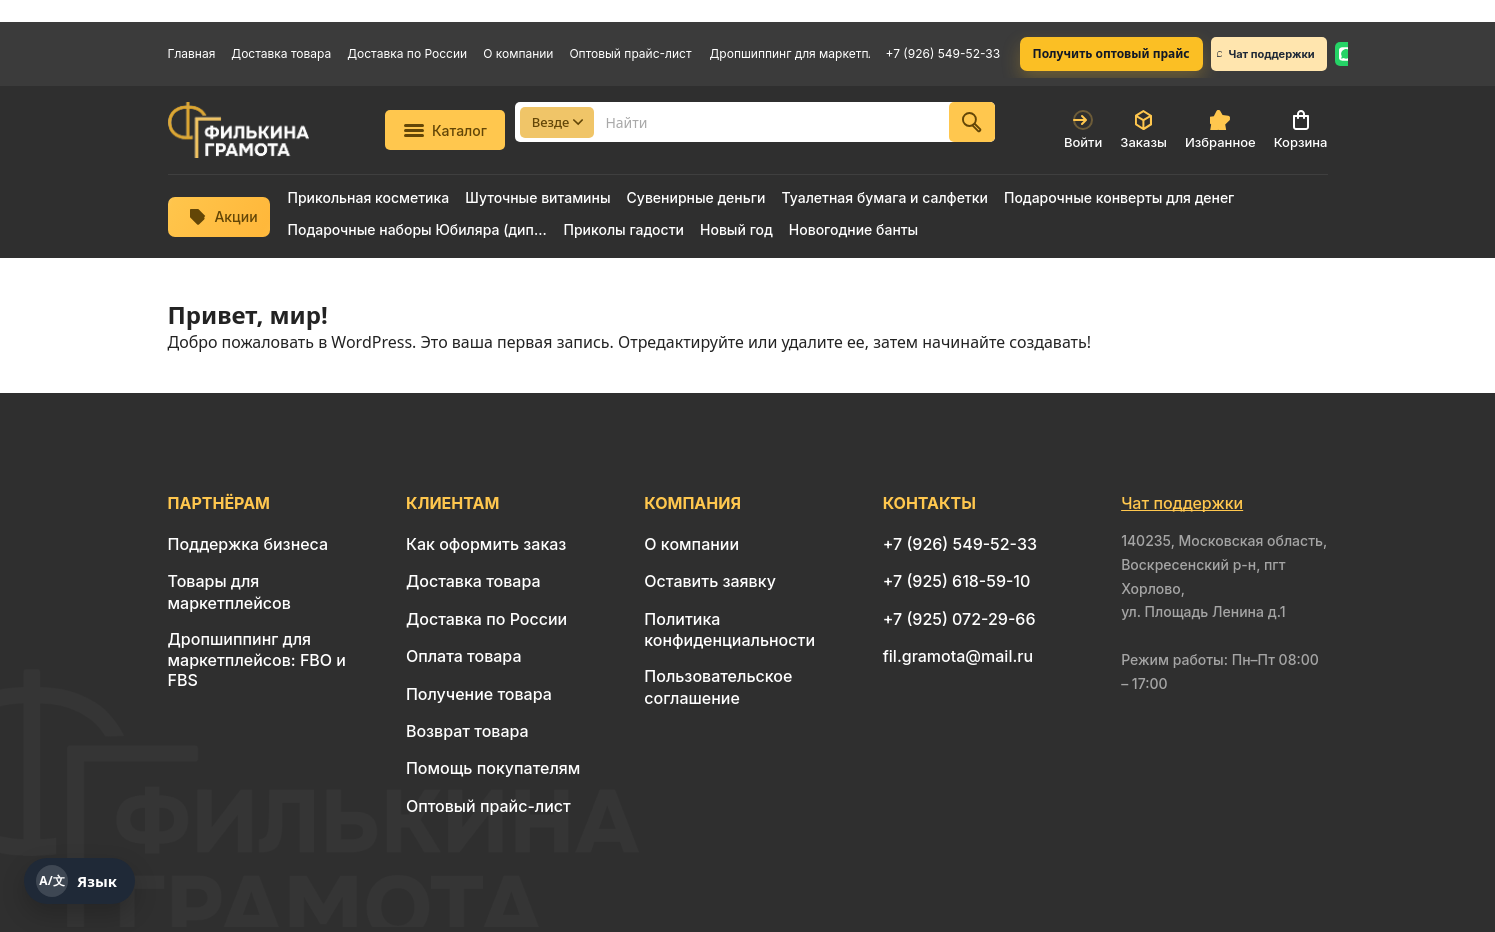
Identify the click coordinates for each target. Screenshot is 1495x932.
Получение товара (479, 694)
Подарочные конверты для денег (1119, 198)
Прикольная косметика (369, 198)
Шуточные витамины (537, 198)
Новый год (736, 230)
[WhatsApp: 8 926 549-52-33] (1346, 54)
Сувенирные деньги (696, 198)
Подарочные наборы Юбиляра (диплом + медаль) (418, 230)
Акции (223, 216)
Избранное (1220, 130)
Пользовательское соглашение (718, 686)
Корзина (1301, 130)
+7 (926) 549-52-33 (943, 53)
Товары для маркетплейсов (229, 591)
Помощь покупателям (493, 768)
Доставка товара (281, 53)
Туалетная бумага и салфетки (884, 198)
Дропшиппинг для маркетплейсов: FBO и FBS (790, 53)
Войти (1083, 130)
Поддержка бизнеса (248, 544)
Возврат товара (467, 731)
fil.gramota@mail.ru (958, 656)
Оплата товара (464, 656)
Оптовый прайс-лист (630, 53)
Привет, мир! (248, 314)
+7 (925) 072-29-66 (959, 619)
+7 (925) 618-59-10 (957, 581)
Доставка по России (407, 53)
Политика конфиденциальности (729, 629)
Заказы (1143, 130)
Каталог (445, 130)
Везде (558, 122)
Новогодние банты (853, 230)
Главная (192, 53)
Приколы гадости (624, 230)
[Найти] (972, 122)
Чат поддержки (1266, 54)
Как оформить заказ (486, 544)
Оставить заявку (710, 581)
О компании (518, 53)
